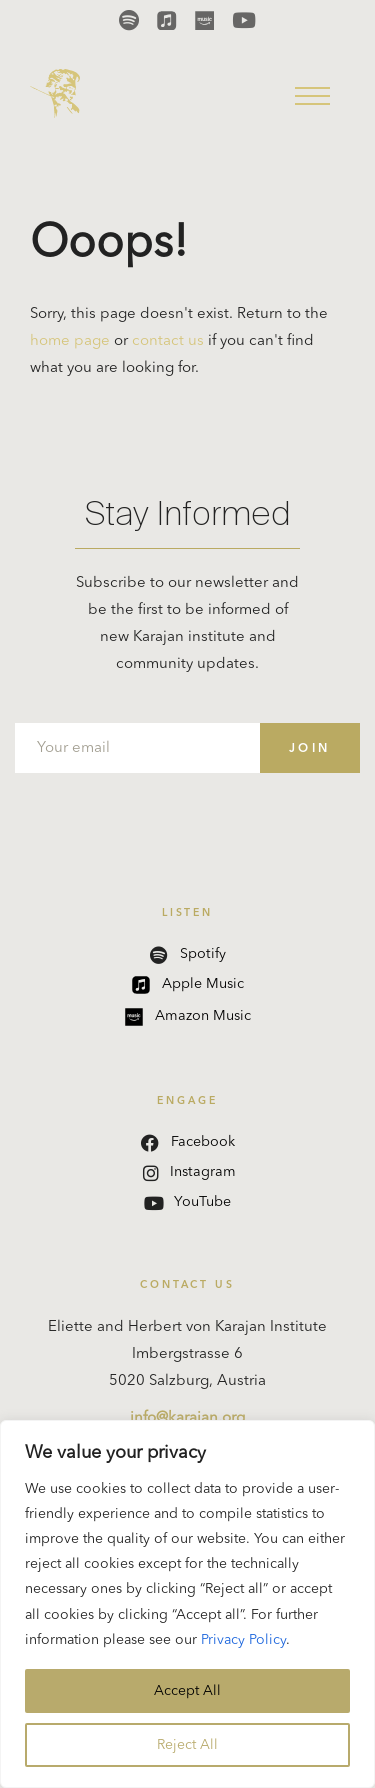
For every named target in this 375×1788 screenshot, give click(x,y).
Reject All (187, 1745)
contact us (168, 341)
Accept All (187, 1691)
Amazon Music (188, 1017)
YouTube (187, 1203)
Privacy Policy (243, 1640)
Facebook (188, 1143)
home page (70, 341)
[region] (187, 1604)
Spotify (188, 955)
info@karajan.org (187, 1418)
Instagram (189, 1173)
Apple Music (188, 985)
